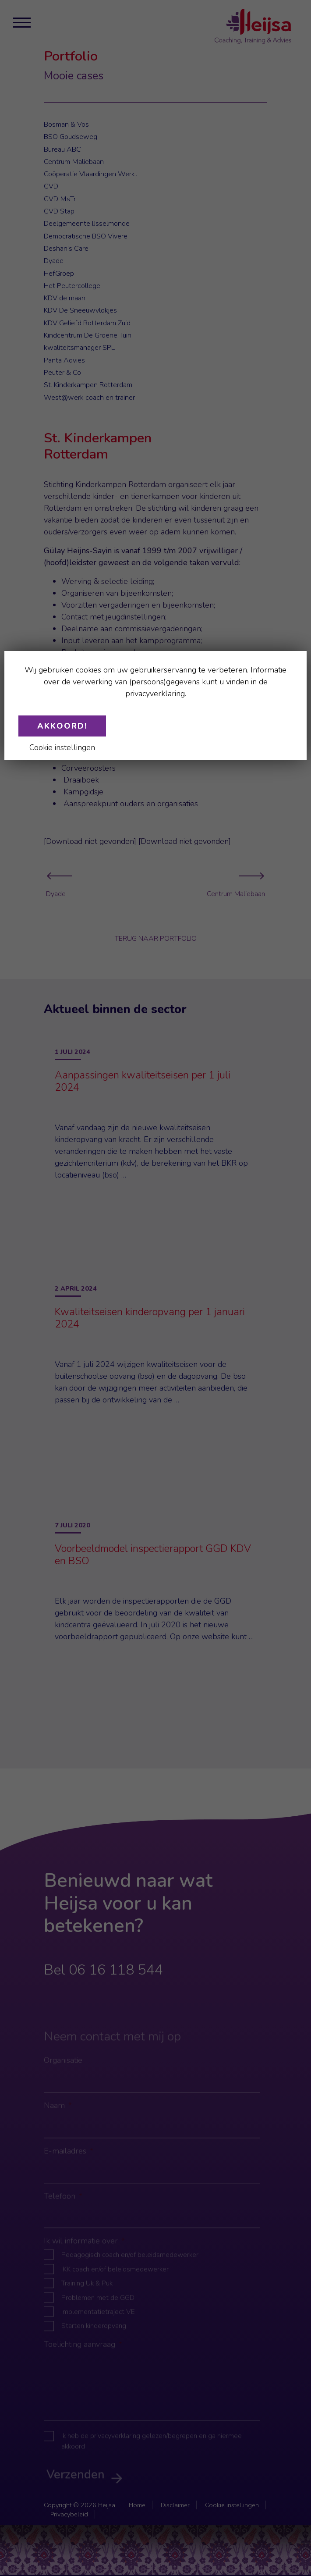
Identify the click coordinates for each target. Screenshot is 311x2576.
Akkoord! (62, 726)
